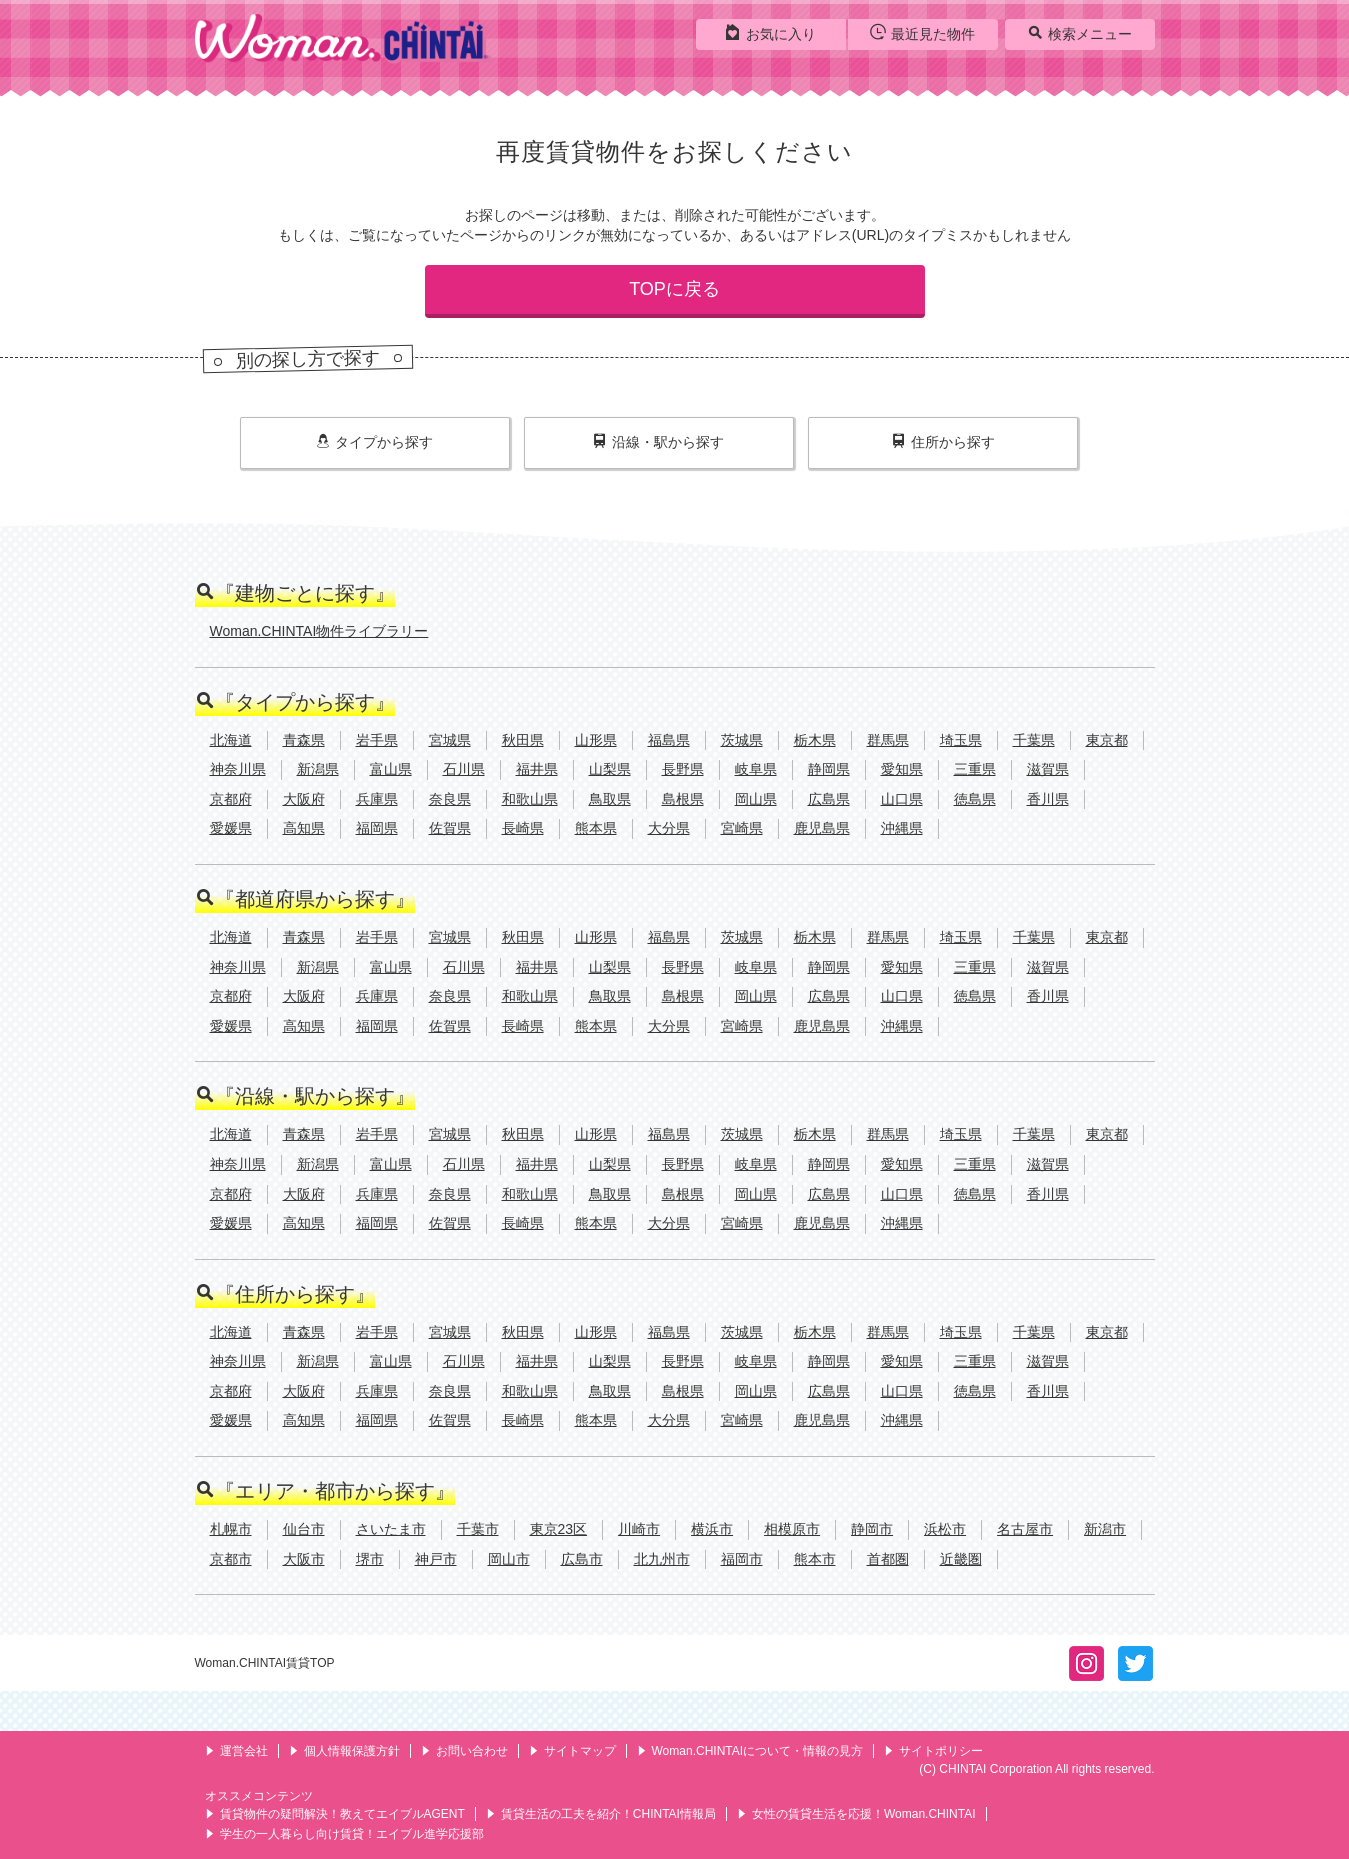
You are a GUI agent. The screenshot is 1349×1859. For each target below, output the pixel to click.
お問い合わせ (464, 1751)
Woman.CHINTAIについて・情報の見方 (750, 1751)
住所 (943, 442)
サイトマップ (572, 1751)
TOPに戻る (674, 289)
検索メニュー (1079, 33)
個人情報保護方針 (344, 1751)
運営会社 (236, 1751)
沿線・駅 (658, 442)
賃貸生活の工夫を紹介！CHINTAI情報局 (601, 1814)
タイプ (374, 442)
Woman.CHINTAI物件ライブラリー (319, 631)
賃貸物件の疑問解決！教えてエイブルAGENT (335, 1814)
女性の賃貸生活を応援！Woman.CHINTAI (856, 1814)
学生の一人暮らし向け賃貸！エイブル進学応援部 (344, 1834)
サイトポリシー (933, 1751)
